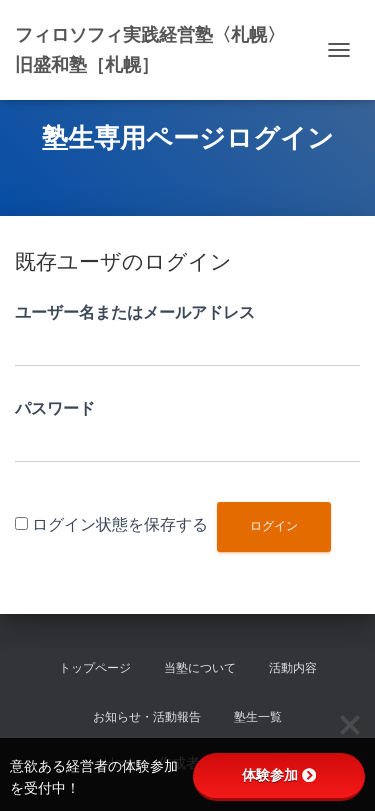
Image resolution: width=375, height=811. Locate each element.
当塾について (200, 668)
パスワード (55, 408)
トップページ (95, 668)
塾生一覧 (258, 717)
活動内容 (293, 668)
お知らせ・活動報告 (147, 717)
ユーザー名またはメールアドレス (135, 312)
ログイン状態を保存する (120, 524)
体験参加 (279, 775)
